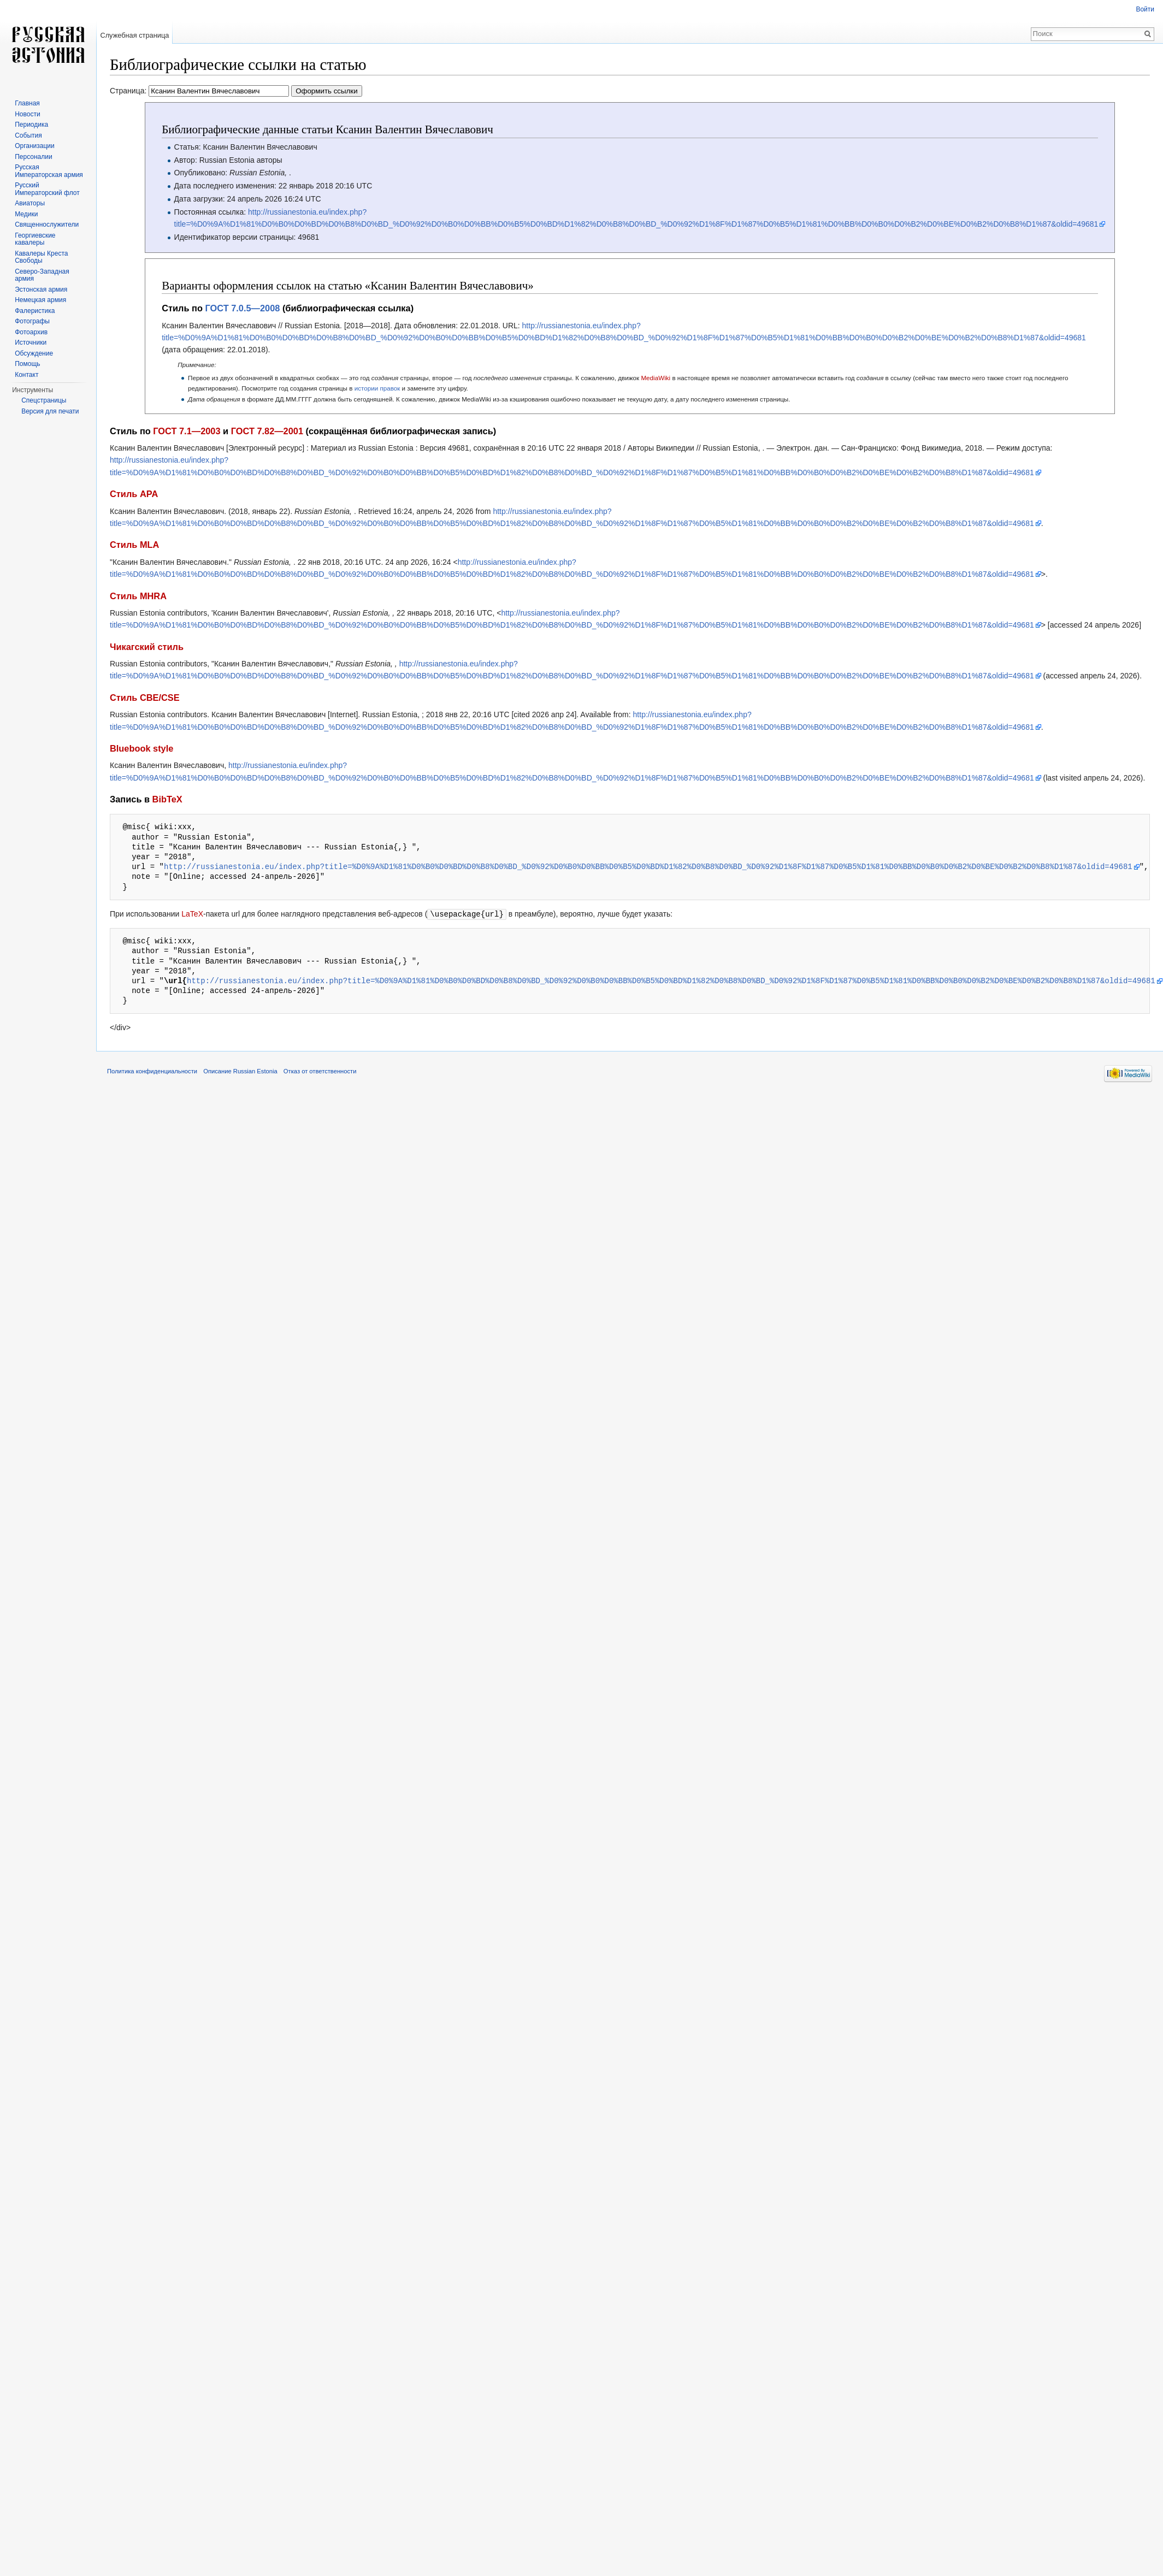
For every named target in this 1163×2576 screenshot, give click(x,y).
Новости (27, 114)
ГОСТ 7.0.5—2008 (242, 308)
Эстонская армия (41, 289)
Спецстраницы (43, 400)
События (28, 135)
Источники (30, 342)
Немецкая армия (40, 300)
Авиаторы (30, 203)
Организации (35, 146)
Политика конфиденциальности (152, 1070)
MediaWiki (655, 377)
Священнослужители (47, 224)
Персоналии (33, 157)
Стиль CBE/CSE (145, 697)
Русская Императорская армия (49, 171)
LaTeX (192, 913)
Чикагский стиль (147, 647)
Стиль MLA (134, 545)
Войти (1145, 9)
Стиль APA (134, 494)
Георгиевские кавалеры (35, 239)
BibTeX (167, 799)
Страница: (236, 90)
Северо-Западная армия (42, 275)
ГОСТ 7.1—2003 (186, 431)
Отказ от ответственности (320, 1070)
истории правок (377, 388)
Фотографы (32, 321)
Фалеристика (35, 311)
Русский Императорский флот (47, 189)
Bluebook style (141, 748)
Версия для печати (50, 411)
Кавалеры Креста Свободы (41, 257)
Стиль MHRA (138, 596)
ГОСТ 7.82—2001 (267, 431)
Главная (27, 103)
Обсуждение (34, 353)
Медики (26, 214)
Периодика (31, 124)
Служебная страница (134, 35)
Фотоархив (31, 332)
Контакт (26, 375)
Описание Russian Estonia (240, 1070)
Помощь (27, 364)
